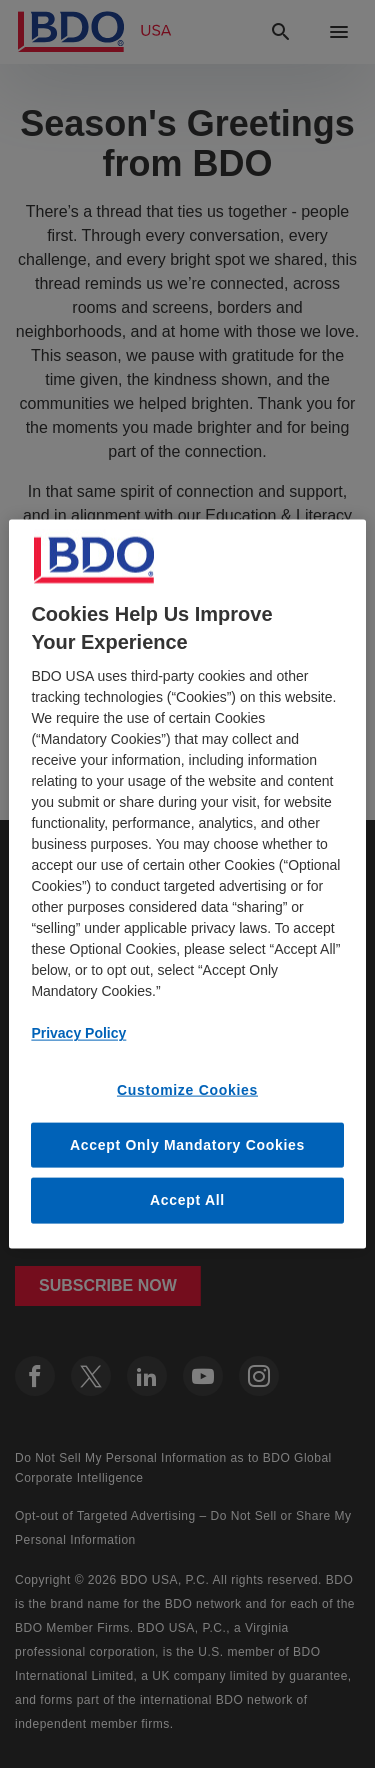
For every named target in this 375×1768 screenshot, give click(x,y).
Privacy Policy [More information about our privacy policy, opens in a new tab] (78, 1033)
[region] (187, 884)
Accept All (187, 1200)
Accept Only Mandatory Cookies (187, 1144)
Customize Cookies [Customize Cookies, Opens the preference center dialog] (187, 1090)
